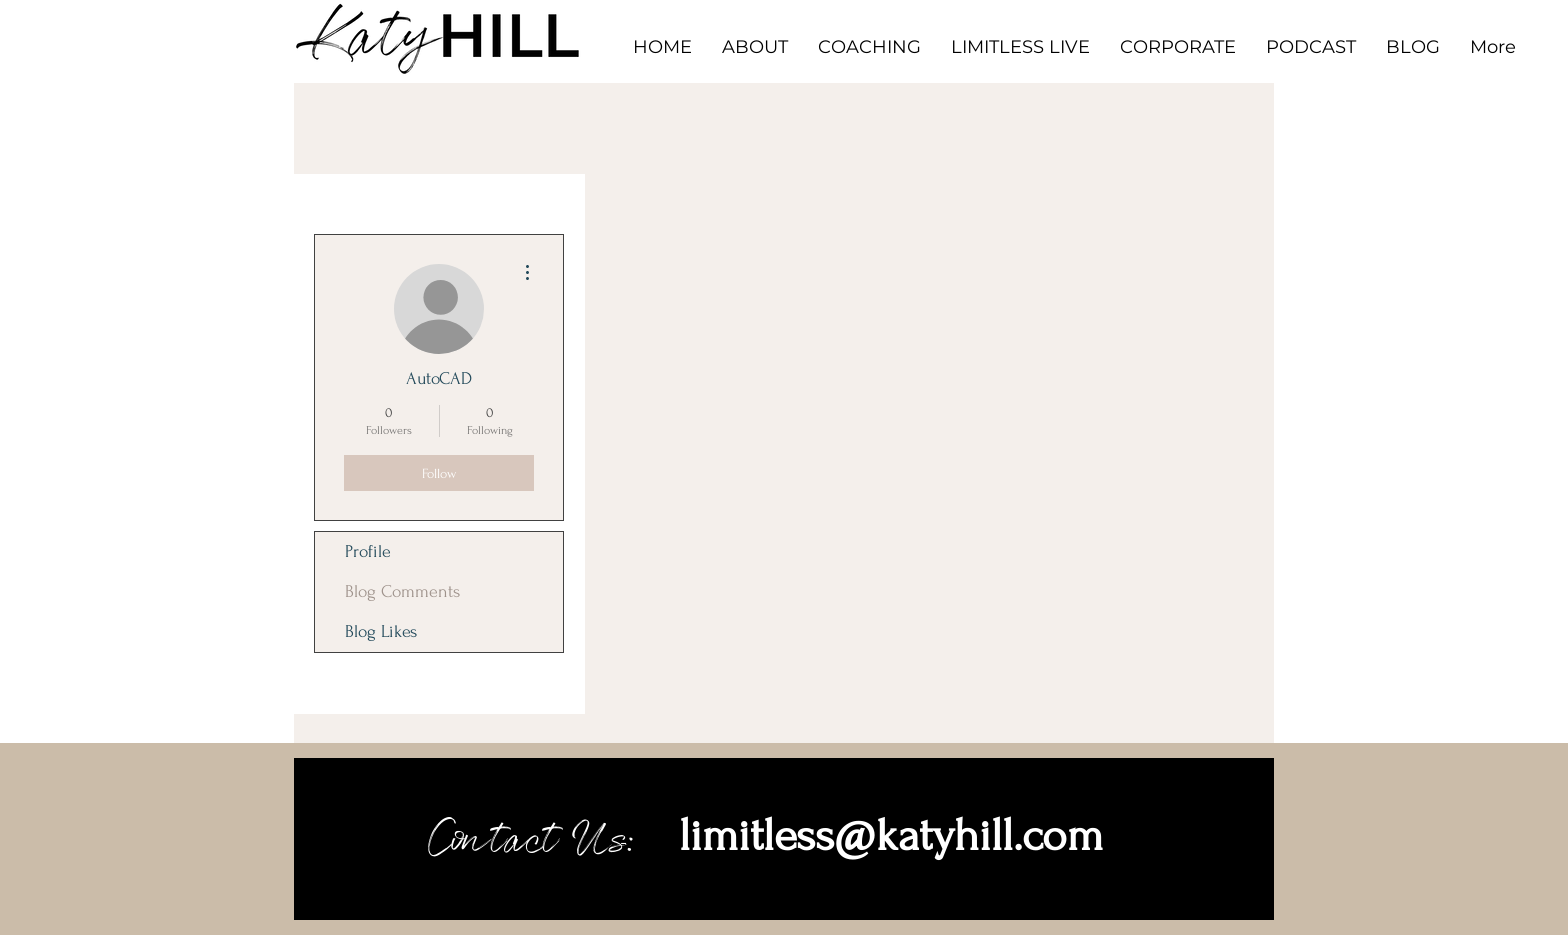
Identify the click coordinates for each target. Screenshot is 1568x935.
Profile (368, 551)
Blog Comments (402, 591)
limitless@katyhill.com (891, 836)
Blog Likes (381, 631)
